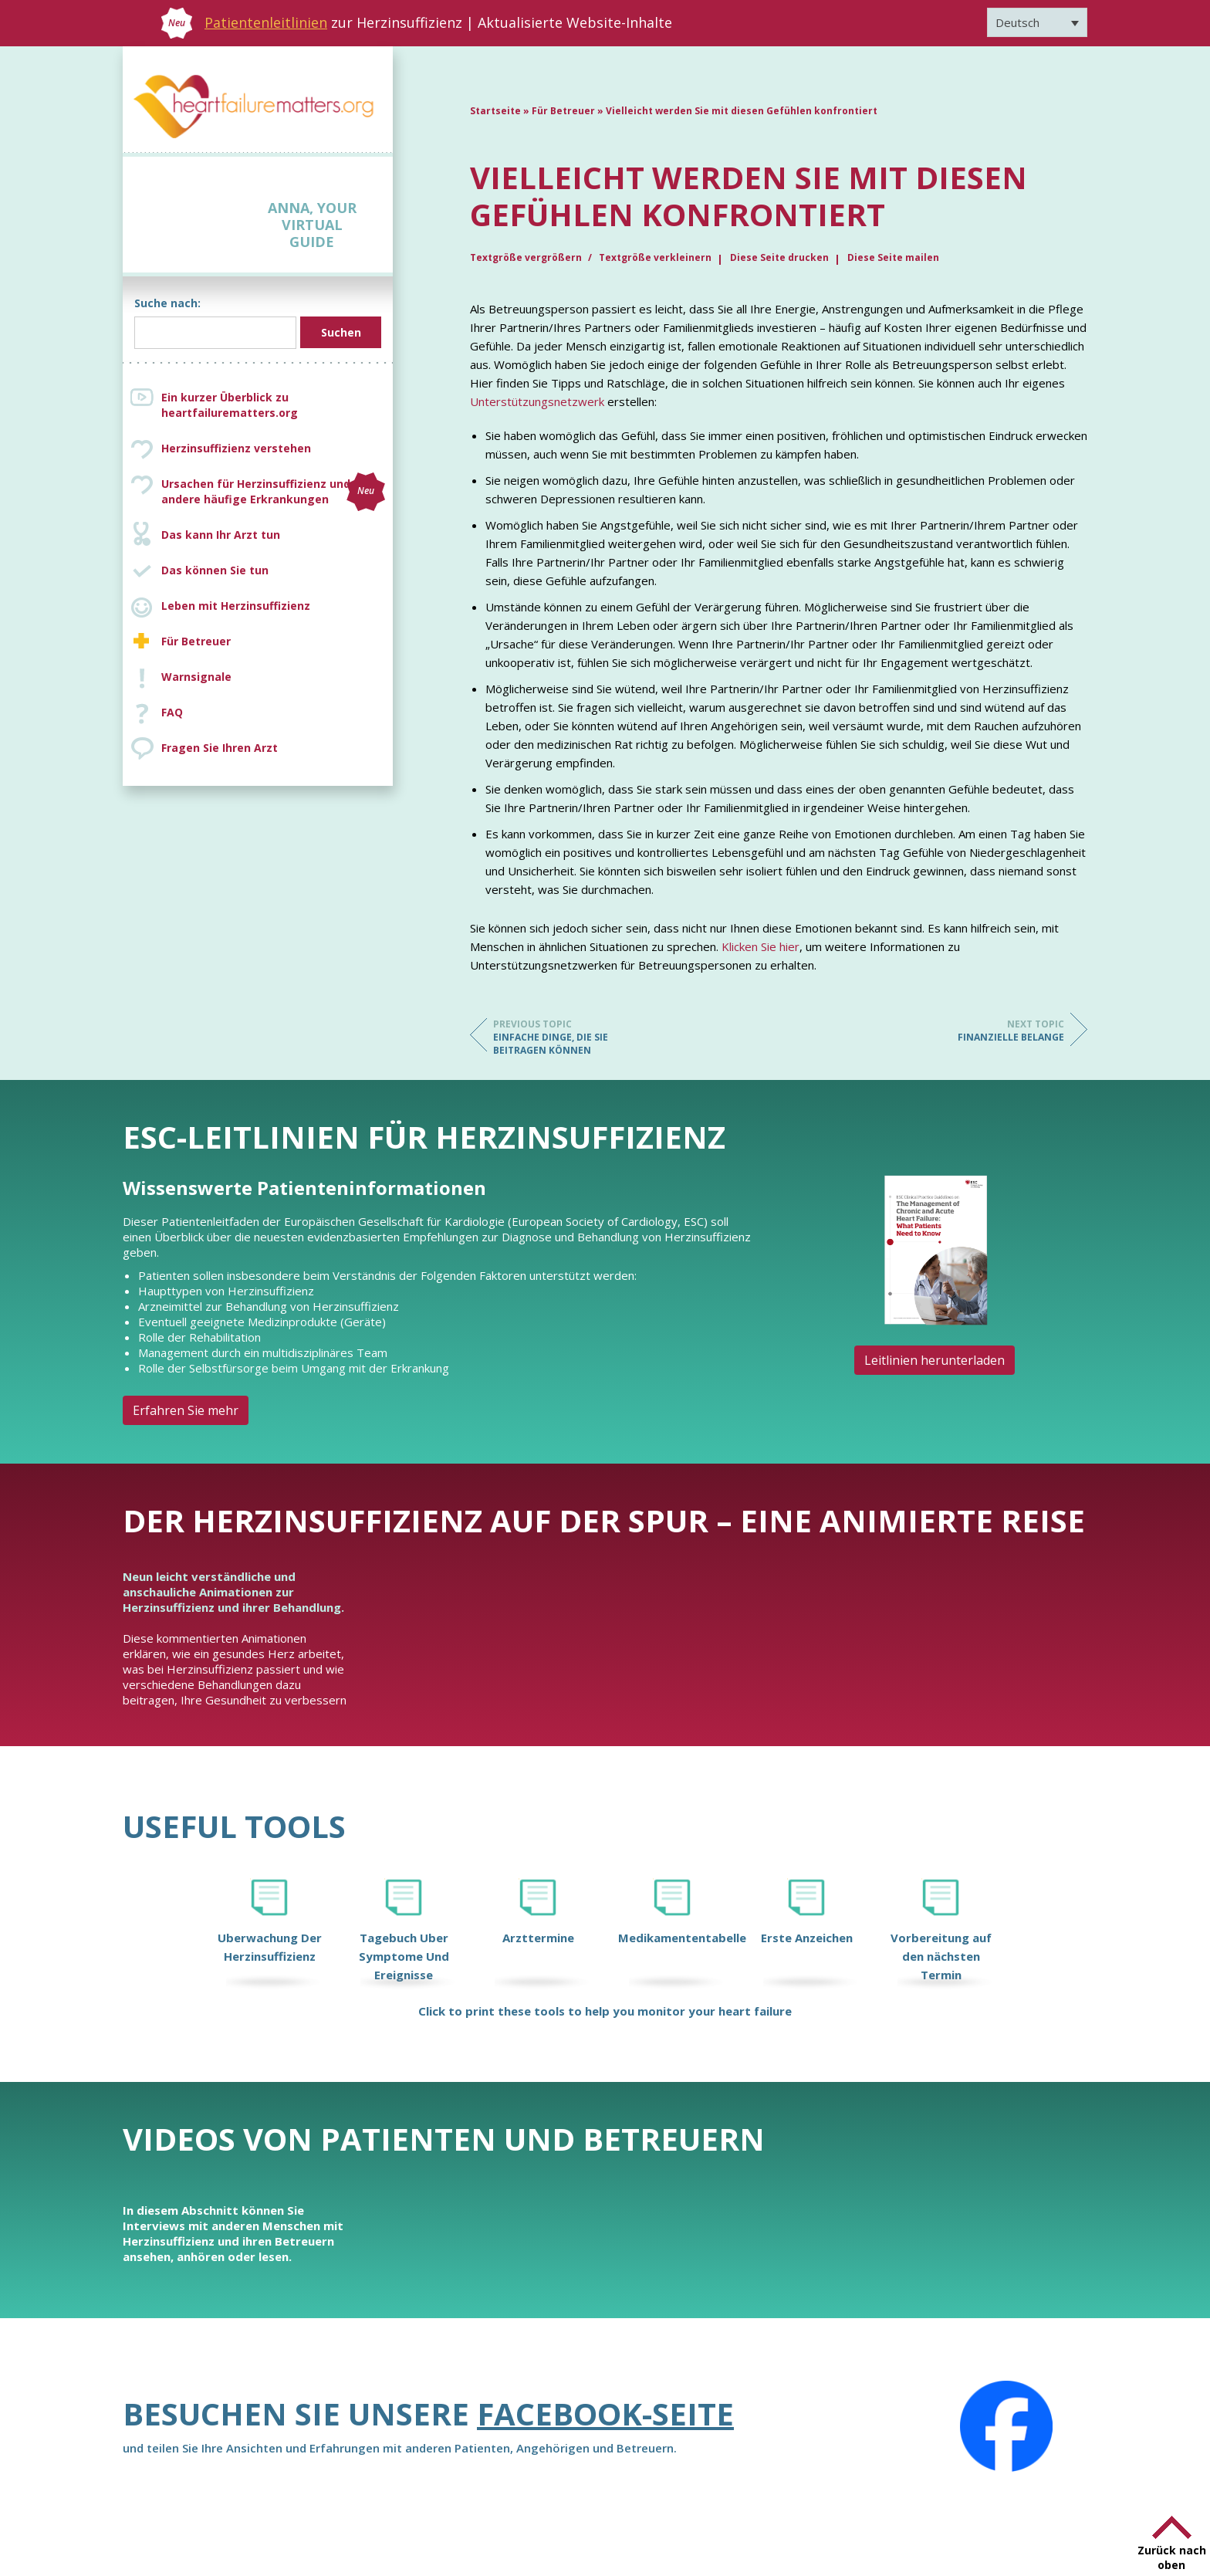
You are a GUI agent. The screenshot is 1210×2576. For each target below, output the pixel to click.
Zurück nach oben (1171, 2557)
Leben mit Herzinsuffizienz (235, 605)
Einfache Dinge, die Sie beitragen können (555, 1037)
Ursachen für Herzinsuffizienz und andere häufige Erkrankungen (273, 491)
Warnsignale (196, 676)
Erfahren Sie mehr (185, 1410)
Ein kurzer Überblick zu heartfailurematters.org (229, 405)
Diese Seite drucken (779, 257)
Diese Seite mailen (893, 257)
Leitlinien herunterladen (934, 1360)
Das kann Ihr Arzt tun (220, 534)
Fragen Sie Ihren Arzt (219, 747)
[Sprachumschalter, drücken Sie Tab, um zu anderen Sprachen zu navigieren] (1037, 22)
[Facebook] (1006, 2426)
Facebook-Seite (605, 2413)
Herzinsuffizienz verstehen (236, 448)
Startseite (495, 110)
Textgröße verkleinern (655, 257)
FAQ (172, 712)
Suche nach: (167, 303)
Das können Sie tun (215, 570)
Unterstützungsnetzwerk (537, 401)
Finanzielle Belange (1002, 1030)
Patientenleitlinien (265, 22)
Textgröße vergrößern (527, 257)
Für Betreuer (196, 641)
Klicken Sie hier (760, 946)
